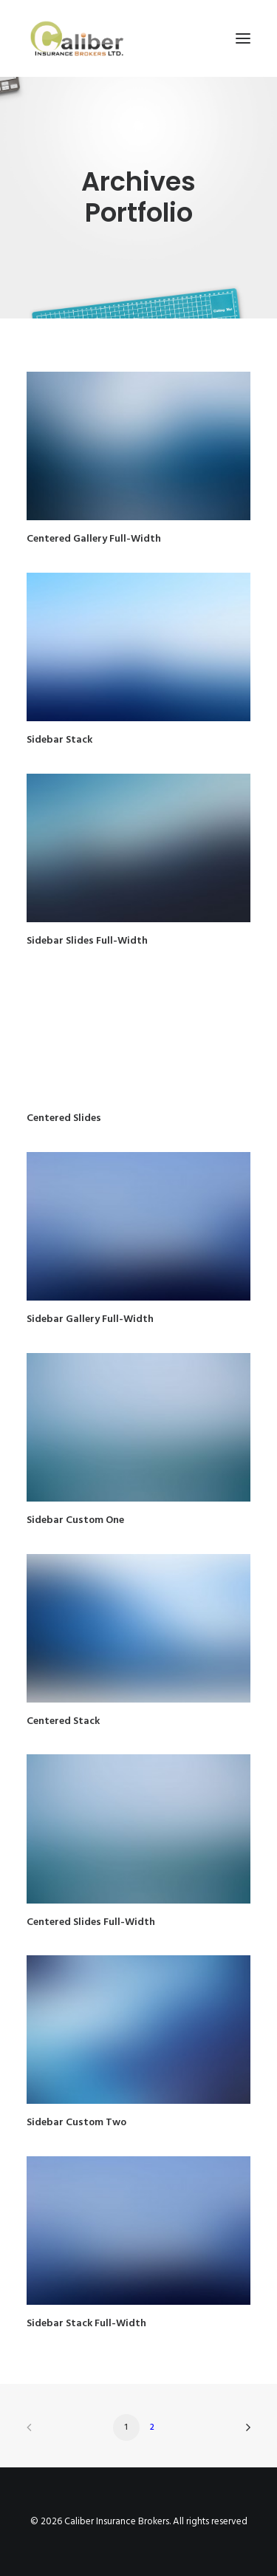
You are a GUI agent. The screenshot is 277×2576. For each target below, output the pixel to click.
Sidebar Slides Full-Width (87, 941)
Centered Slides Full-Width (91, 1922)
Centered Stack (63, 1721)
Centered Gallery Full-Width (94, 539)
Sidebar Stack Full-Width (86, 2323)
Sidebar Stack (59, 740)
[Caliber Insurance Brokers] (77, 38)
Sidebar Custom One (75, 1520)
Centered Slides (64, 1118)
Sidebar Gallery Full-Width (90, 1319)
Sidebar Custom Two (76, 2122)
